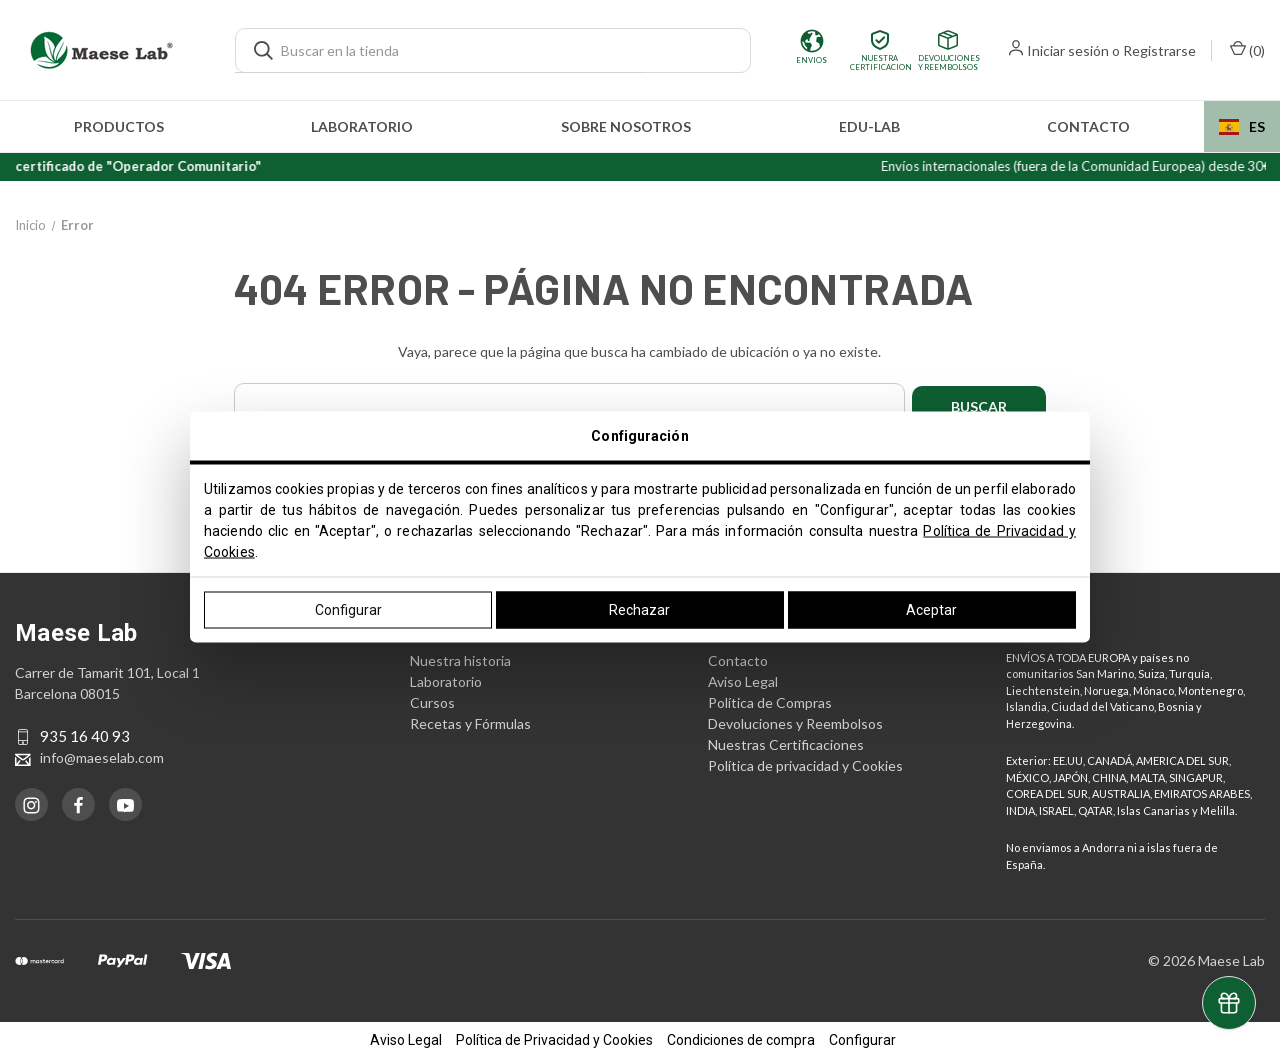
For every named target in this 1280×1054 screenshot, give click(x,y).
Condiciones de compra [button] (741, 1036)
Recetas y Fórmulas (470, 719)
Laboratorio (362, 126)
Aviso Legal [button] (406, 1036)
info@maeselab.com (102, 754)
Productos (119, 126)
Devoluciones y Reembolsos (795, 719)
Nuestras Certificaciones (786, 740)
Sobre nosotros (626, 126)
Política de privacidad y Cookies (805, 761)
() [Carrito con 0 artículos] (1247, 49)
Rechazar (639, 610)
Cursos (432, 698)
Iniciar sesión (1068, 50)
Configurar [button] (862, 1036)
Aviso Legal (743, 677)
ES (1242, 126)
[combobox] (1242, 126)
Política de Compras (770, 698)
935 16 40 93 (85, 733)
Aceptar (931, 610)
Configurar (348, 610)
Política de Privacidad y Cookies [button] (554, 1036)
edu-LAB (869, 126)
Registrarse (1159, 50)
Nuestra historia (460, 656)
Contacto (1088, 126)
